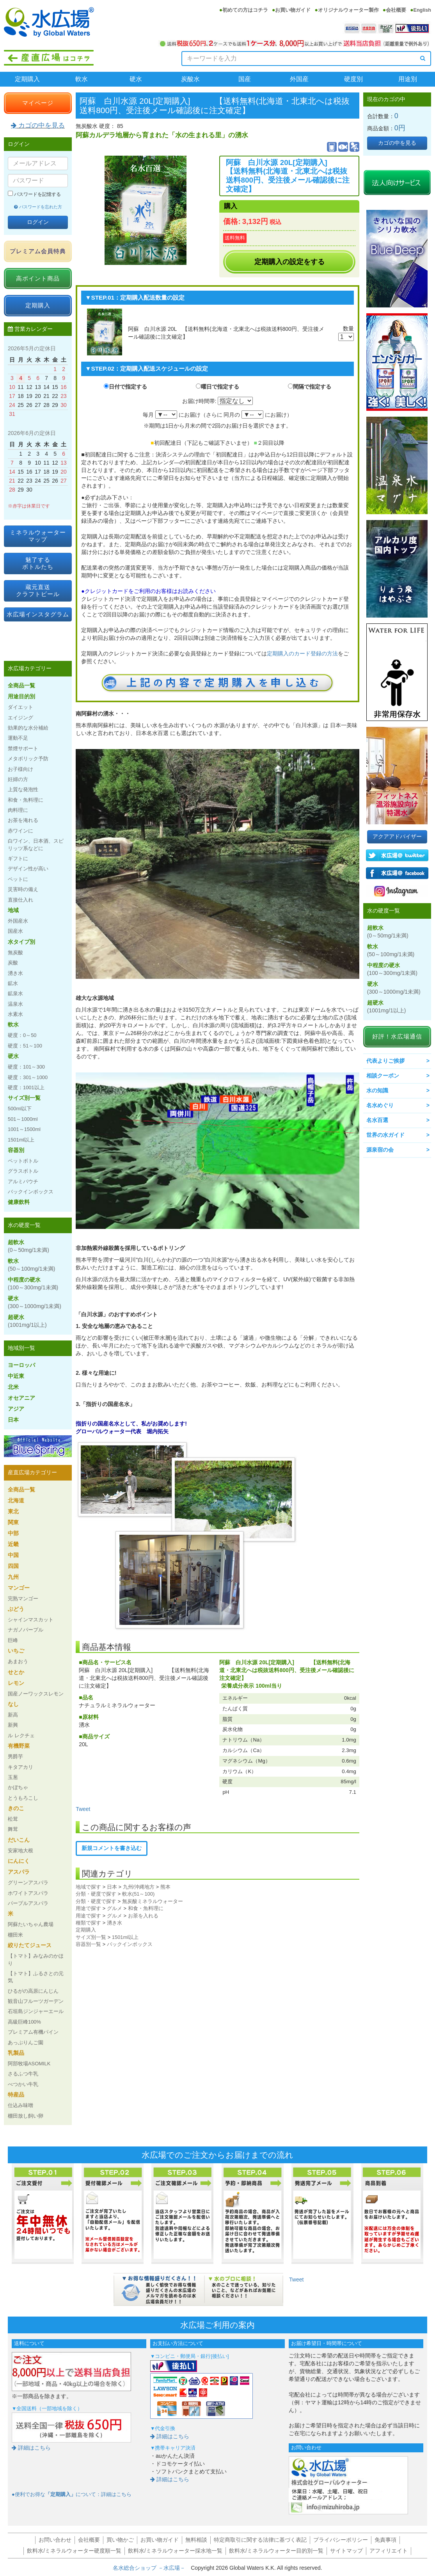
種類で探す (88, 1923)
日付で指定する (128, 386)
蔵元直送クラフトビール (38, 590)
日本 (112, 1887)
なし (13, 1704)
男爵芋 (15, 1756)
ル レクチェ (21, 1735)
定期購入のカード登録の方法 (302, 653)
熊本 (165, 1887)
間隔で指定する (312, 386)
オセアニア (21, 1398)
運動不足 (18, 738)
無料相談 (196, 2540)
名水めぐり (380, 1105)
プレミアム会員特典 (38, 251)
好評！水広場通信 (397, 1036)
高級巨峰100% (24, 2022)
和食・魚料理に (145, 1908)
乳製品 (16, 2053)
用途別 (407, 79)
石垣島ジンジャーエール (36, 2011)
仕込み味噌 (20, 2105)
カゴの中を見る (38, 125)
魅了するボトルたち (37, 563)
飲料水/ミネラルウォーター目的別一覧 (276, 2551)
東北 (13, 1511)
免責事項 (385, 2540)
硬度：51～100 (25, 1046)
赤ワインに (20, 831)
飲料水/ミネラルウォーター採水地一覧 (175, 2551)
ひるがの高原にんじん (33, 1991)
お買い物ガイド (293, 10)
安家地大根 (20, 1850)
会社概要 (396, 10)
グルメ (114, 1908)
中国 (13, 1555)
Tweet (83, 1809)
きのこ (16, 1808)
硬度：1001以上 (26, 1087)
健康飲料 (19, 1202)
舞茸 (13, 1829)
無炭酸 (15, 952)
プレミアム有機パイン (33, 2032)
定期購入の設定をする (289, 262)
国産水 (15, 931)
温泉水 (15, 1004)
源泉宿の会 (380, 1150)
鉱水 (13, 983)
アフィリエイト (388, 2551)
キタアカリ (20, 1767)
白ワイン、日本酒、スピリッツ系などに (36, 844)
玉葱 (13, 1777)
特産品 (16, 2094)
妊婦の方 (18, 779)
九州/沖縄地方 (139, 1887)
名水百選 (377, 1120)
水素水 (15, 1014)
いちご (16, 1651)
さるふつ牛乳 (23, 2074)
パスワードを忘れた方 (38, 206)
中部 (13, 1533)
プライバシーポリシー (340, 2540)
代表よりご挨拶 (385, 1061)
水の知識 (377, 1090)
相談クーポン (382, 1075)
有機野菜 (19, 1746)
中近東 (16, 1376)
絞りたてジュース (29, 1945)
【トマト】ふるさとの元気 (36, 1977)
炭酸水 (190, 79)
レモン (16, 1683)
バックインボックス (130, 1944)
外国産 (299, 79)
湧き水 (114, 1923)
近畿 (13, 1544)
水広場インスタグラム (38, 614)
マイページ (37, 102)
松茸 (13, 1819)
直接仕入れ (20, 900)
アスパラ (19, 1872)
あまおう (18, 1661)
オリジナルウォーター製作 (348, 10)
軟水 (81, 79)
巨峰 (13, 1640)
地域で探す (88, 1887)
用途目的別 (21, 696)
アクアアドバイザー (397, 836)
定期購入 (27, 79)
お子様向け (20, 769)
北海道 (16, 1500)
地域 (13, 910)
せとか (16, 1672)
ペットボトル (23, 1161)
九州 (13, 1577)
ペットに (18, 879)
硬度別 (353, 79)
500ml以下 (20, 1108)
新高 (13, 1715)
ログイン (38, 222)
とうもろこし (23, 1798)
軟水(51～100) (138, 1894)
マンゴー (19, 1588)
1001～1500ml (24, 1129)
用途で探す (88, 1908)
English (422, 10)
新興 (13, 1725)
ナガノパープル (25, 1630)
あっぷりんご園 (25, 2042)
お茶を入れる (143, 1916)
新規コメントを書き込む (112, 1848)
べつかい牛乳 (23, 2084)
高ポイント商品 (38, 278)
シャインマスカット (30, 1620)
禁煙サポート (23, 748)
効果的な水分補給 (28, 728)
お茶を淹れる (23, 820)
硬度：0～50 (22, 1035)
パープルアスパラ (28, 1903)
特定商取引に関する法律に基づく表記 (260, 2540)
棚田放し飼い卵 (25, 2116)
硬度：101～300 (26, 1067)
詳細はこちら (31, 2448)
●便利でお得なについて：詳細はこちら (71, 2494)
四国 (13, 1566)
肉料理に (18, 810)
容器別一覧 (88, 1944)
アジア (16, 1409)
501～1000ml (23, 1119)
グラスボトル (23, 1171)
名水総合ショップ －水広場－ (152, 2568)
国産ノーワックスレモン (36, 1694)
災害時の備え (23, 889)
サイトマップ (346, 2551)
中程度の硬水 (33, 1283)
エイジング (20, 718)
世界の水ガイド (385, 1135)
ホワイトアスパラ (28, 1893)
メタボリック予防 (28, 759)
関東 (13, 1522)
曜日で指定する (220, 386)
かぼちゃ (18, 1787)
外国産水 (18, 921)
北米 (13, 1387)
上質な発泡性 (23, 789)
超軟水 (28, 1246)
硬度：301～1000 (28, 1077)
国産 (244, 79)
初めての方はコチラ (245, 10)
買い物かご (120, 2540)
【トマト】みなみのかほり (36, 1959)
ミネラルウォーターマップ (38, 536)
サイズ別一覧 (91, 1937)
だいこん (19, 1840)
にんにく (19, 1861)
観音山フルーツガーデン (36, 2001)
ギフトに (18, 858)
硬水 (136, 79)
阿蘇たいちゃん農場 (30, 1924)
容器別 (16, 1150)
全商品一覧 (21, 685)
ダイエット (20, 707)
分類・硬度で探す (96, 1894)
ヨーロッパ (21, 1365)
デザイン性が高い (28, 869)
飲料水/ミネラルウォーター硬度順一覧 (74, 2551)
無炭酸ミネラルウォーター (152, 1901)
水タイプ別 (21, 942)
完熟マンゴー (23, 1598)
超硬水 (27, 1321)
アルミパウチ (23, 1181)
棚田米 (15, 1935)
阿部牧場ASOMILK (29, 2063)
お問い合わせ (55, 2540)
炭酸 (13, 963)
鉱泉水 (15, 993)
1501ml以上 (125, 1937)
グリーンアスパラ (28, 1882)
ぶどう (16, 1609)
